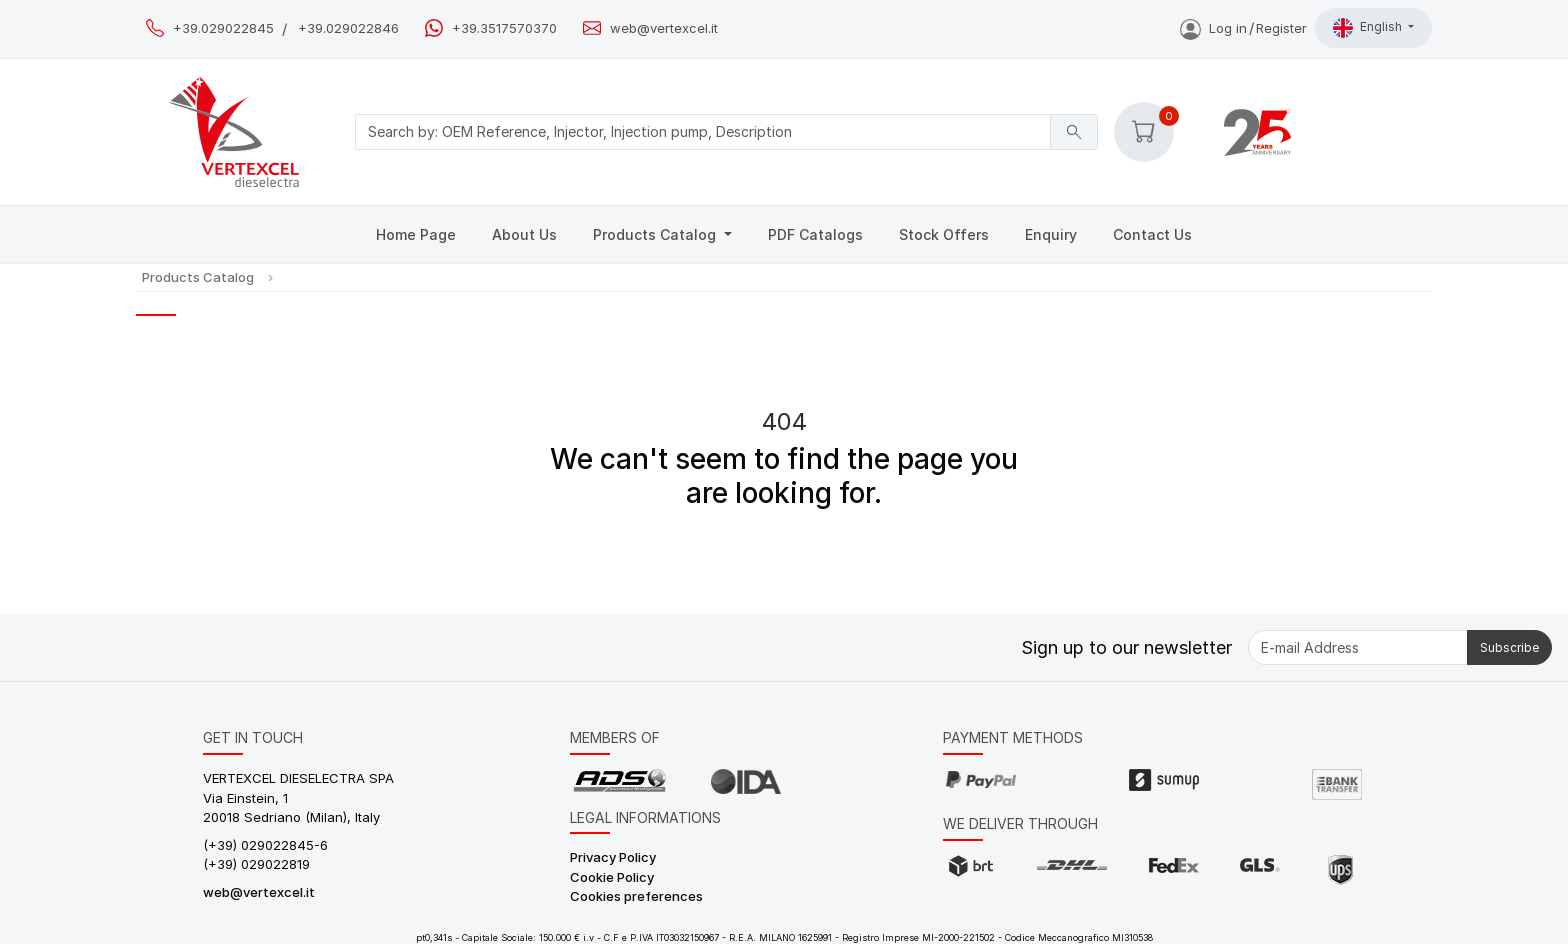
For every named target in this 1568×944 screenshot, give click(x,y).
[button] (1144, 132)
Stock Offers (944, 234)
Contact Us (1152, 234)
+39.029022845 (223, 28)
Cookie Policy (612, 877)
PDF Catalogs (815, 234)
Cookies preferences (636, 896)
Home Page (416, 234)
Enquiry (1051, 234)
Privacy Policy (613, 857)
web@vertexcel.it (664, 28)
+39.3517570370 (504, 28)
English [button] (1369, 28)
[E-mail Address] (1358, 647)
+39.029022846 (348, 28)
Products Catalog (656, 234)
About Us (524, 234)
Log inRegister (1243, 28)
